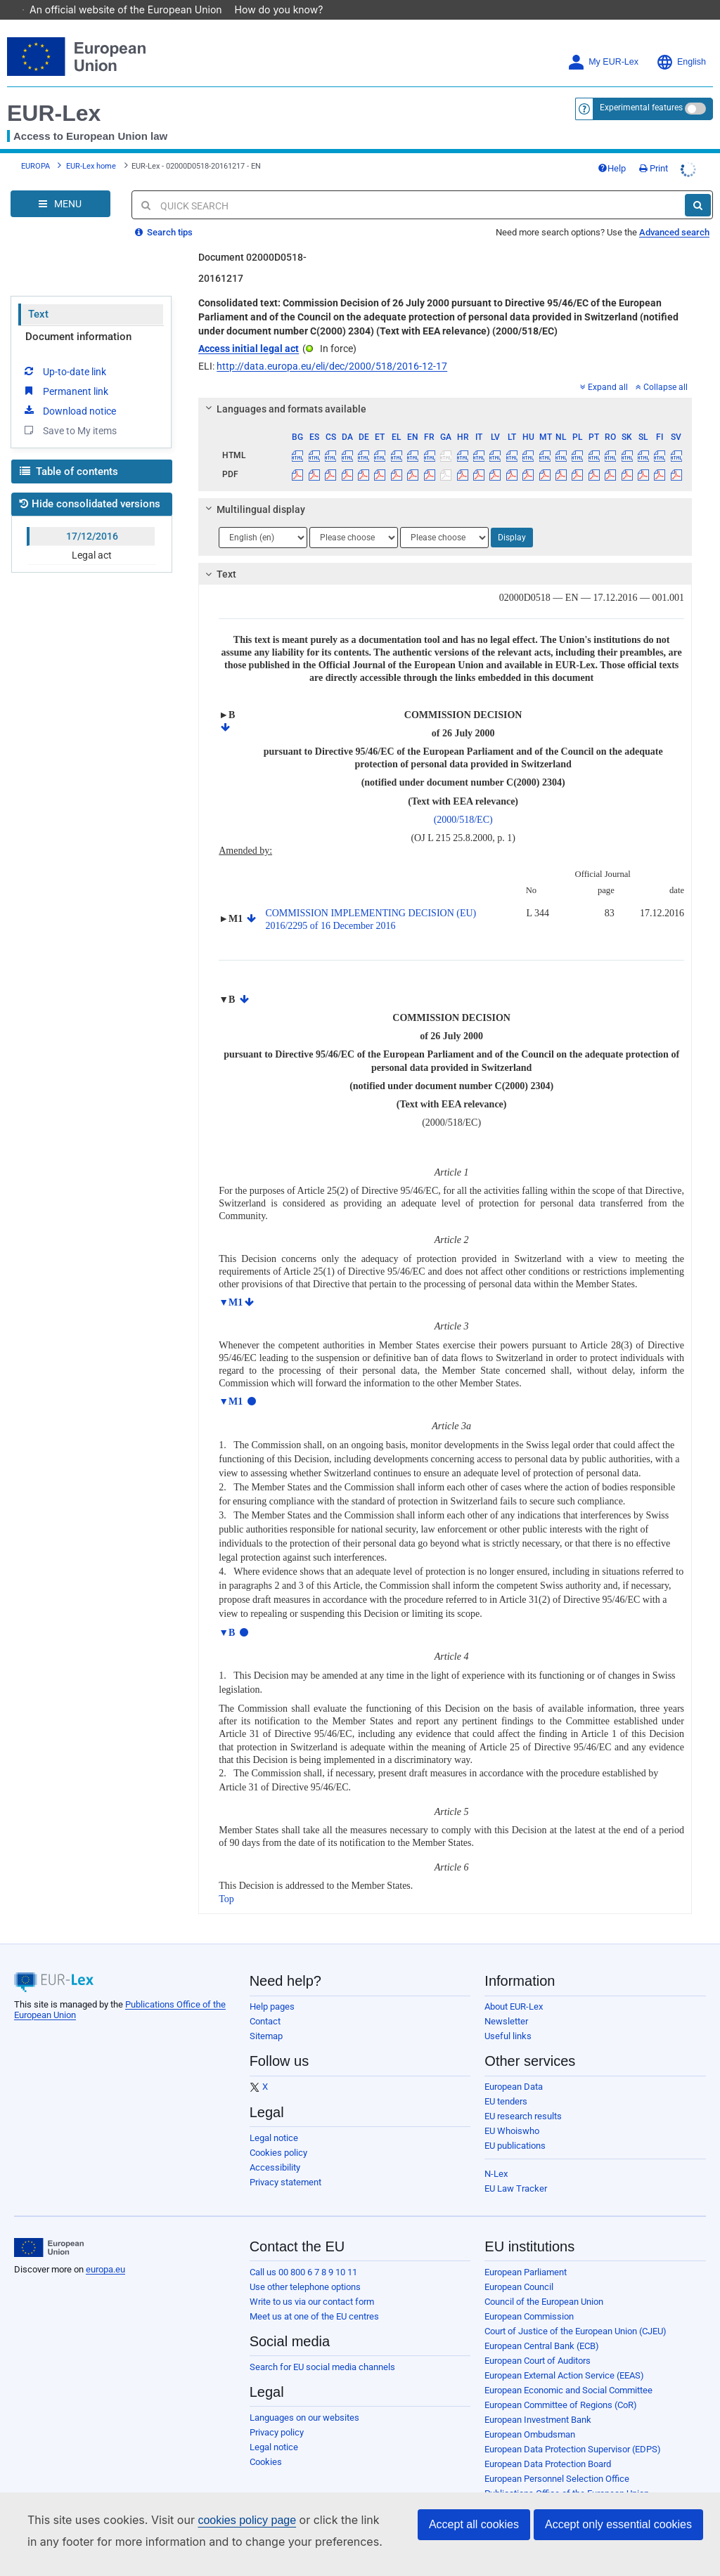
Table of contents (69, 451)
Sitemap (266, 2016)
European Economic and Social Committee (568, 2370)
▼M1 (231, 1282)
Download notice (69, 391)
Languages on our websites (304, 2398)
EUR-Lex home (91, 146)
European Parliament (525, 2252)
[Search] (698, 185)
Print (653, 148)
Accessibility (275, 2147)
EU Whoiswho (511, 2111)
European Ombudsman (529, 2414)
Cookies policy (278, 2133)
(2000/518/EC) (463, 800)
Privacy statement (285, 2162)
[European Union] (49, 2228)
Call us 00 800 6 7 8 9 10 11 (303, 2252)
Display (512, 518)
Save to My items (69, 410)
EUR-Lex (54, 93)
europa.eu (105, 2249)
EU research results (523, 2096)
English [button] (681, 42)
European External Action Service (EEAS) (564, 2355)
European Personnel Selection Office (556, 2459)
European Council (518, 2267)
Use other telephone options (305, 2267)
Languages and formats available (284, 389)
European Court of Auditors (537, 2341)
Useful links (508, 2016)
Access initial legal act (248, 328)
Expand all (604, 367)
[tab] (445, 389)
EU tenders (505, 2081)
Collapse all (662, 367)
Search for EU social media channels (322, 2347)
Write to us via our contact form (312, 2282)
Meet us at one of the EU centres (314, 2296)
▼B (227, 1613)
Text (38, 294)
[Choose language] (263, 517)
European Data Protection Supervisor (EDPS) (572, 2429)
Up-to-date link (64, 351)
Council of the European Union (543, 2282)
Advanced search (674, 212)
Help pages (272, 1987)
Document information (78, 317)
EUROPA (35, 146)
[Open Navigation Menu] (60, 184)
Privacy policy (277, 2412)
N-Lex (496, 2154)
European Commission (529, 2296)
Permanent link (65, 371)
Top (226, 1879)
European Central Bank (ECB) (541, 2326)
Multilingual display (253, 489)
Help (612, 148)
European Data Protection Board (547, 2444)
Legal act (92, 535)
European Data (513, 2067)
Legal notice (274, 2118)
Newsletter (506, 2001)
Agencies (503, 2488)
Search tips (164, 212)
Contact (265, 2001)
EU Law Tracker (515, 2169)
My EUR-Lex (602, 42)
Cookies (266, 2442)
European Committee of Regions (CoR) (560, 2385)
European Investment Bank (537, 2400)
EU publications (515, 2126)
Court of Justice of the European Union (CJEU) (575, 2311)
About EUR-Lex (513, 1987)
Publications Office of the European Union (566, 2473)
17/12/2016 (92, 516)
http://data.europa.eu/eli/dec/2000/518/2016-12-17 (332, 346)
